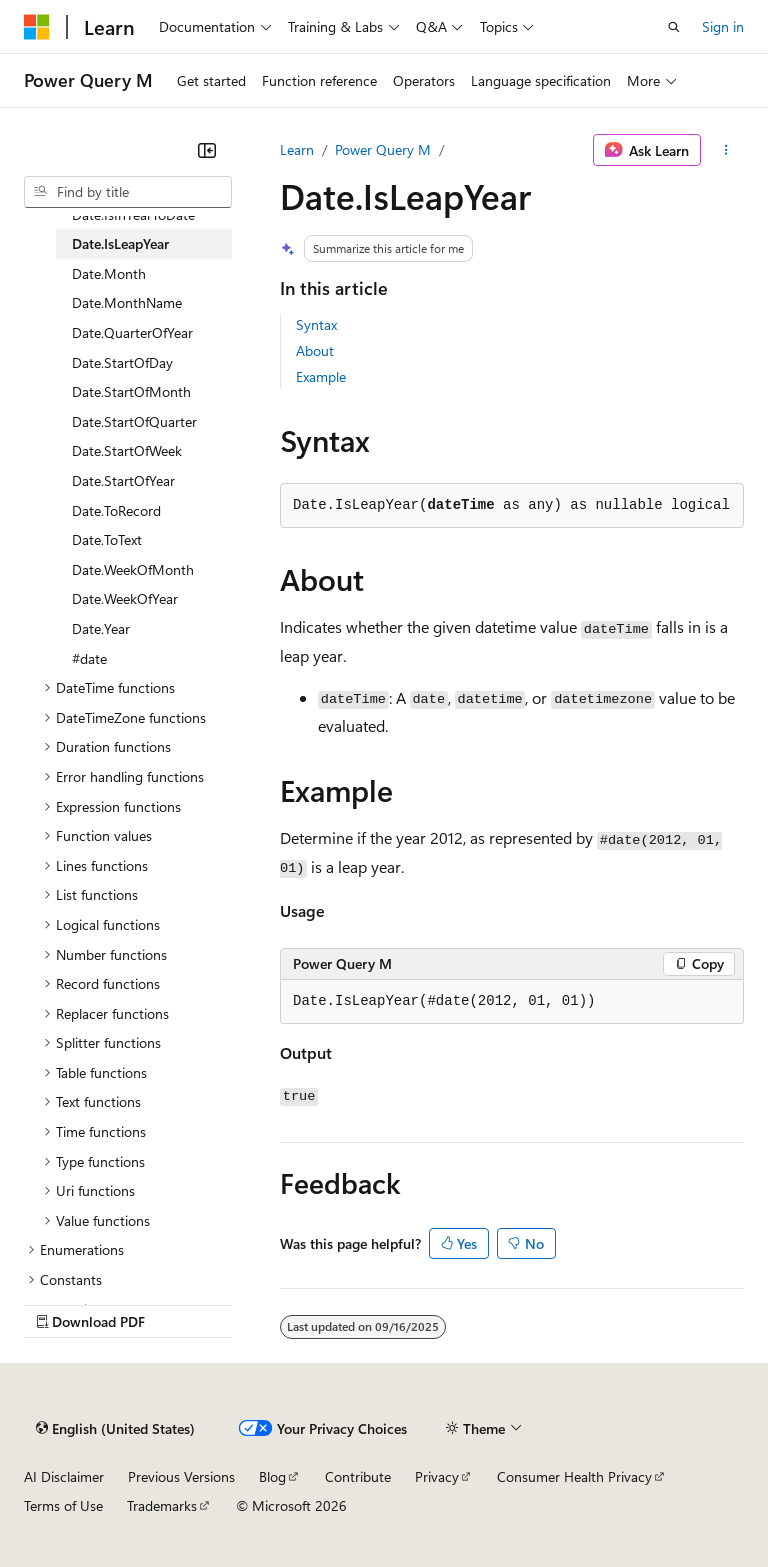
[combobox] (128, 192)
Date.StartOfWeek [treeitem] (127, 450)
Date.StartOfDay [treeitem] (122, 362)
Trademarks (162, 1505)
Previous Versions (181, 1476)
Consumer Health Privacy (574, 1476)
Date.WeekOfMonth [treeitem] (133, 569)
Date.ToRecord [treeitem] (116, 510)
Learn (297, 149)
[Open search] (674, 27)
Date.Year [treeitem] (101, 628)
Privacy (437, 1476)
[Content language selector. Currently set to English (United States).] (115, 1428)
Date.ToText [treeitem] (107, 539)
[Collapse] (207, 150)
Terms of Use (63, 1505)
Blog (272, 1476)
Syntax (316, 324)
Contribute (358, 1476)
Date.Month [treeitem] (109, 273)
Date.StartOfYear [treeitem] (123, 480)
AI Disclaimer (64, 1476)
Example (321, 376)
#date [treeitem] (89, 658)
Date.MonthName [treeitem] (127, 302)
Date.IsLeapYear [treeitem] (120, 243)
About (315, 350)
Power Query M (383, 149)
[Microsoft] (37, 27)
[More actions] (726, 150)
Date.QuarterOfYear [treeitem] (132, 332)
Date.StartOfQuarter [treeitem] (134, 421)
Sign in (723, 26)
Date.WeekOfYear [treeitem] (125, 598)
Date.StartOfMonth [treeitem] (131, 391)
